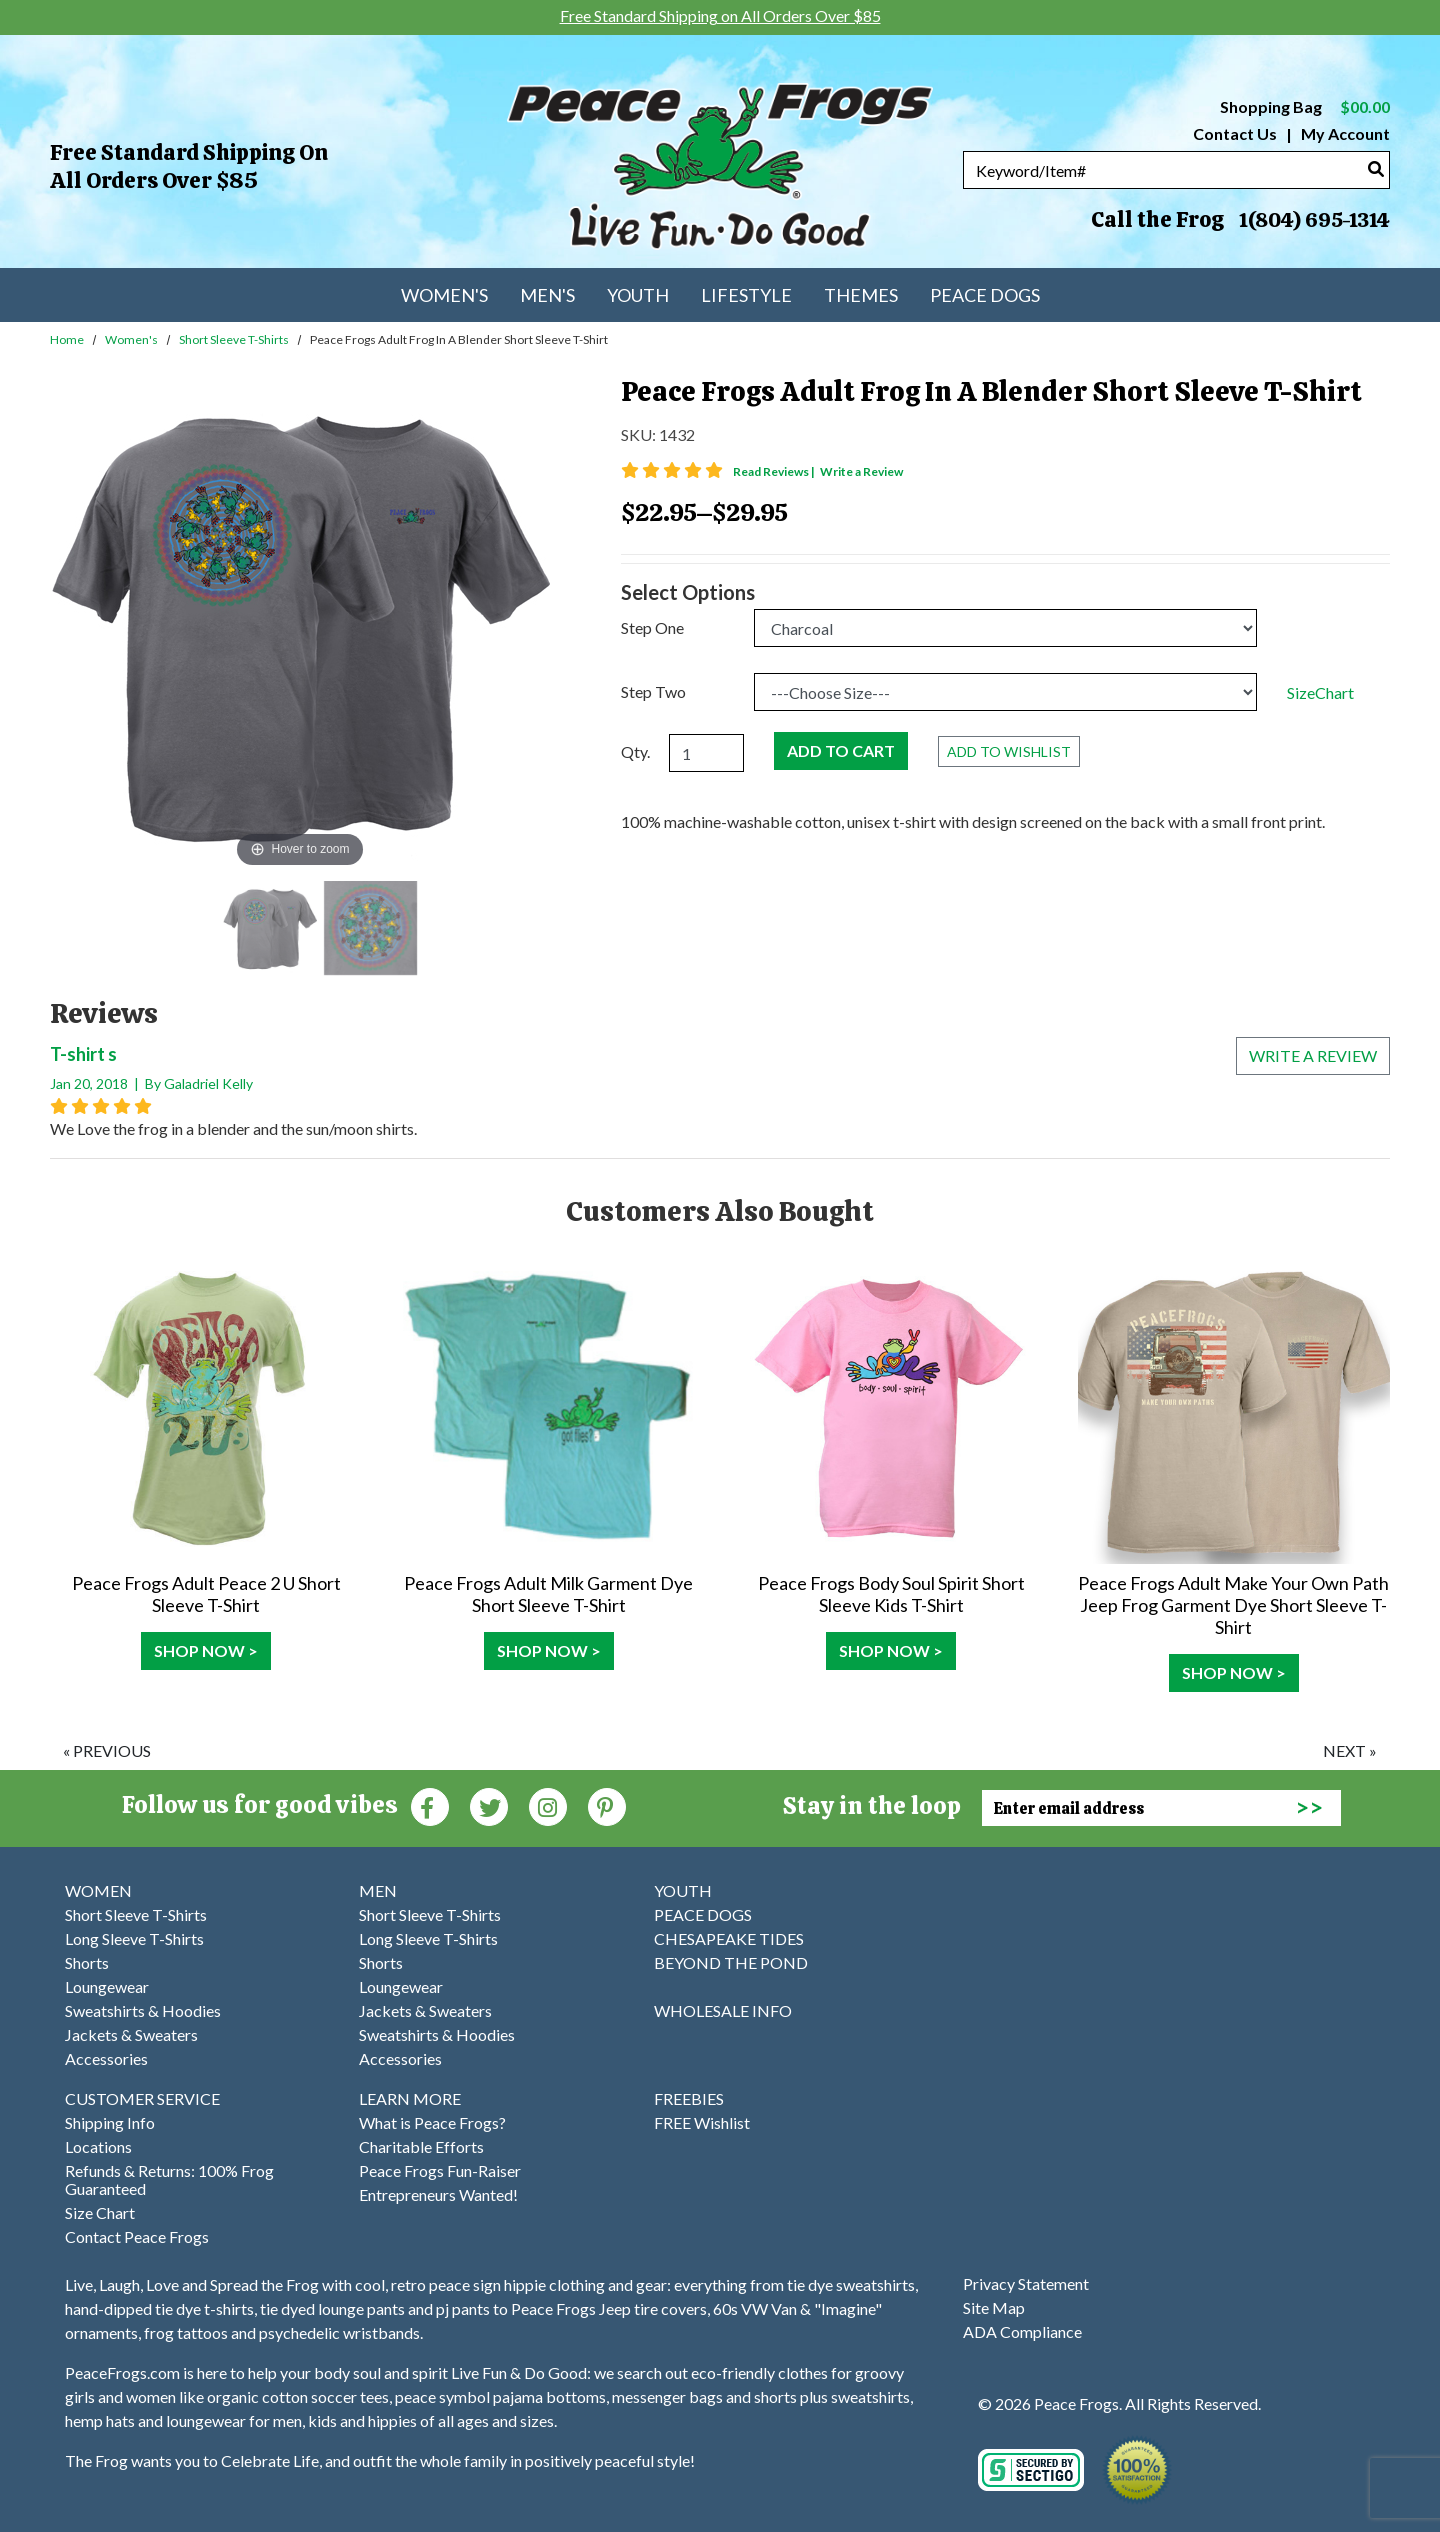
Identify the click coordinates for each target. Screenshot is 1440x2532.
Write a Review (861, 471)
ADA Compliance (1022, 2331)
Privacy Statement (1026, 2283)
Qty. (635, 751)
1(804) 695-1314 (1314, 220)
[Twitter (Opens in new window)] (489, 1805)
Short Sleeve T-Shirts (234, 339)
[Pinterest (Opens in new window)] (607, 1805)
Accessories (106, 2058)
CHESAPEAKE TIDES (729, 1938)
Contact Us (1235, 133)
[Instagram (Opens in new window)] (548, 1805)
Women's (131, 339)
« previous (107, 1750)
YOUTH (683, 1890)
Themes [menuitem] (861, 295)
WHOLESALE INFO (723, 2010)
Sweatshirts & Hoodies (143, 2010)
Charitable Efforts (421, 2146)
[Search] (1376, 168)
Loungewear (107, 1986)
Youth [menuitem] (638, 295)
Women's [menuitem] (444, 295)
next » (1350, 1750)
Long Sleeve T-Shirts (134, 1938)
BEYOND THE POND (731, 1962)
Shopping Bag (1305, 106)
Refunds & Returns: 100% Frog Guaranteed (169, 2179)
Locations (98, 2146)
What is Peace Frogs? (432, 2122)
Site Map (994, 2307)
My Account (1344, 133)
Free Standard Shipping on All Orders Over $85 (189, 166)
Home (67, 339)
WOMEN (98, 1890)
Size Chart (100, 2212)
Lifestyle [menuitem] (746, 295)
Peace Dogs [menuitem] (985, 295)
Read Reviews (775, 471)
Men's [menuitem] (547, 295)
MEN (378, 1890)
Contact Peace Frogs (137, 2236)
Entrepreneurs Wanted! (438, 2194)
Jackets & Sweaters (131, 2034)
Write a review (1313, 1055)
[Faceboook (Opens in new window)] (430, 1805)
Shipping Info (110, 2122)
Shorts (87, 1962)
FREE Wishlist (702, 2122)
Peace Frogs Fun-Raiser (440, 2170)
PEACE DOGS (703, 1914)
